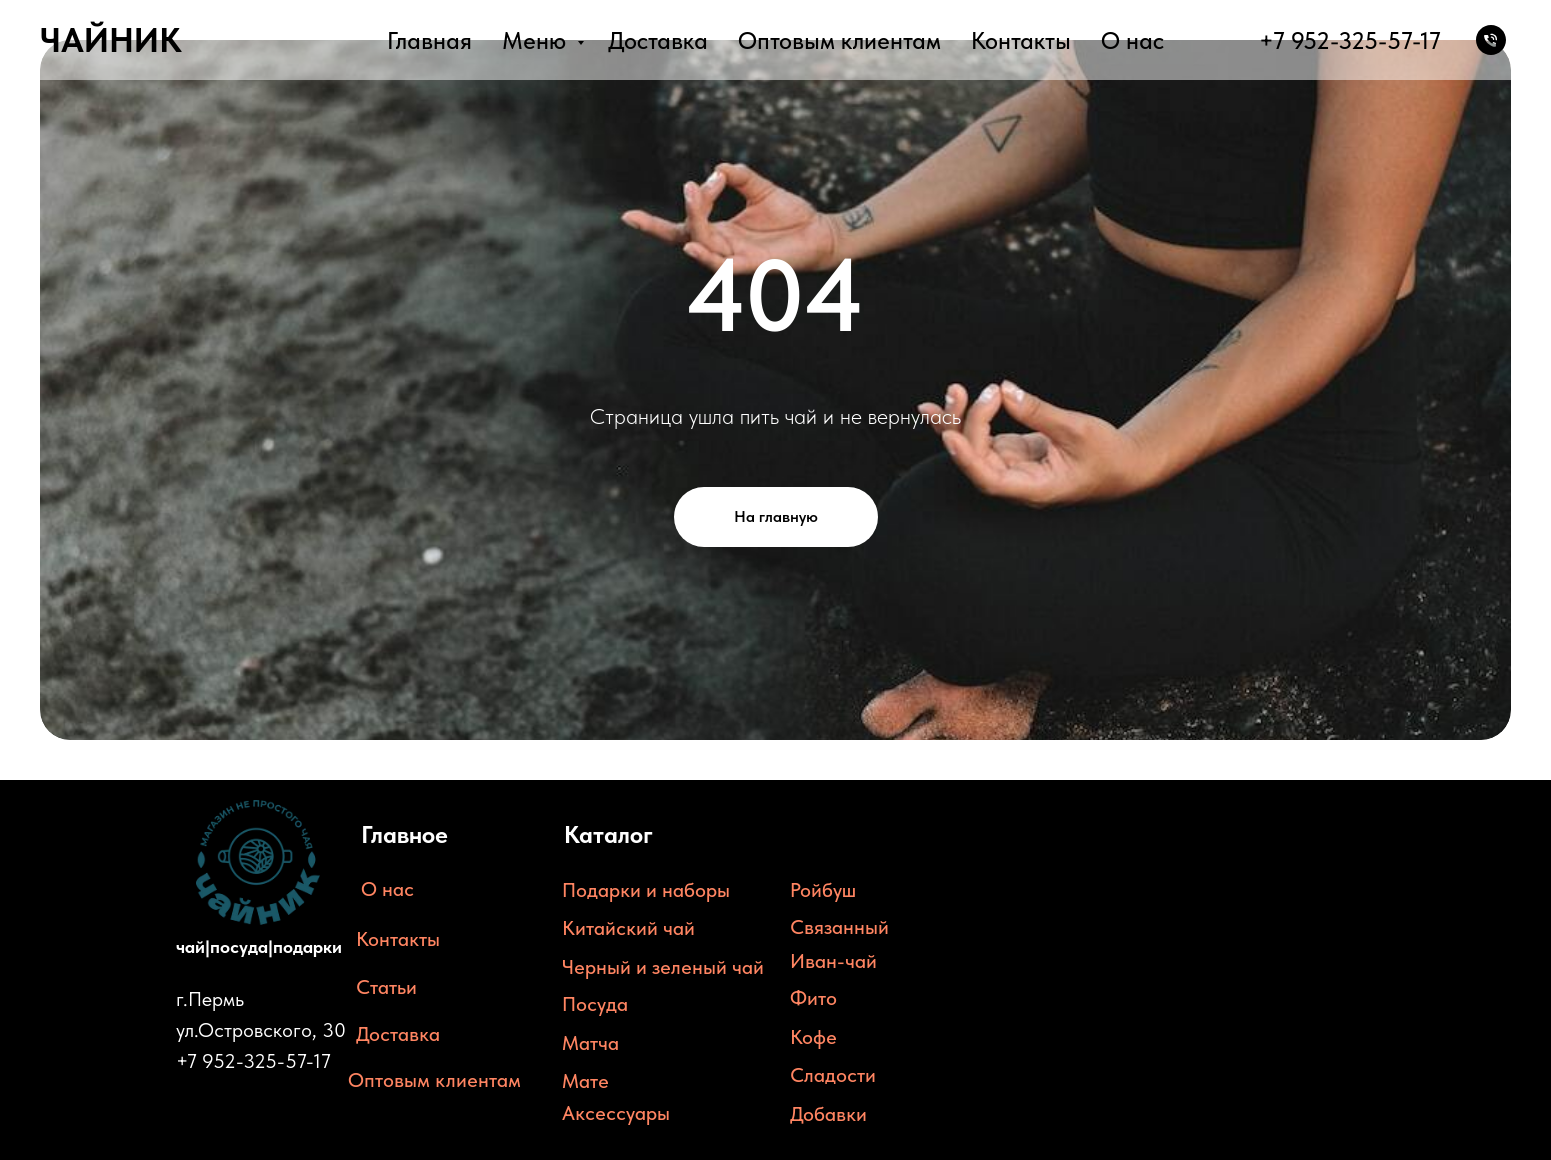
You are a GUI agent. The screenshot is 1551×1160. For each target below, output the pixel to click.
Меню (537, 40)
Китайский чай (628, 928)
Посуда (595, 1004)
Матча (590, 1043)
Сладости (833, 1075)
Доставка (658, 40)
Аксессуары (616, 1113)
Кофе (813, 1037)
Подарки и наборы (646, 890)
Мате (585, 1081)
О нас (1132, 40)
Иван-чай (833, 961)
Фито (813, 998)
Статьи (386, 987)
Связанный (839, 927)
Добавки (828, 1114)
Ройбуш (823, 890)
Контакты (1021, 40)
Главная (429, 40)
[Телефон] (1491, 40)
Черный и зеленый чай (663, 967)
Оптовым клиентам (839, 40)
